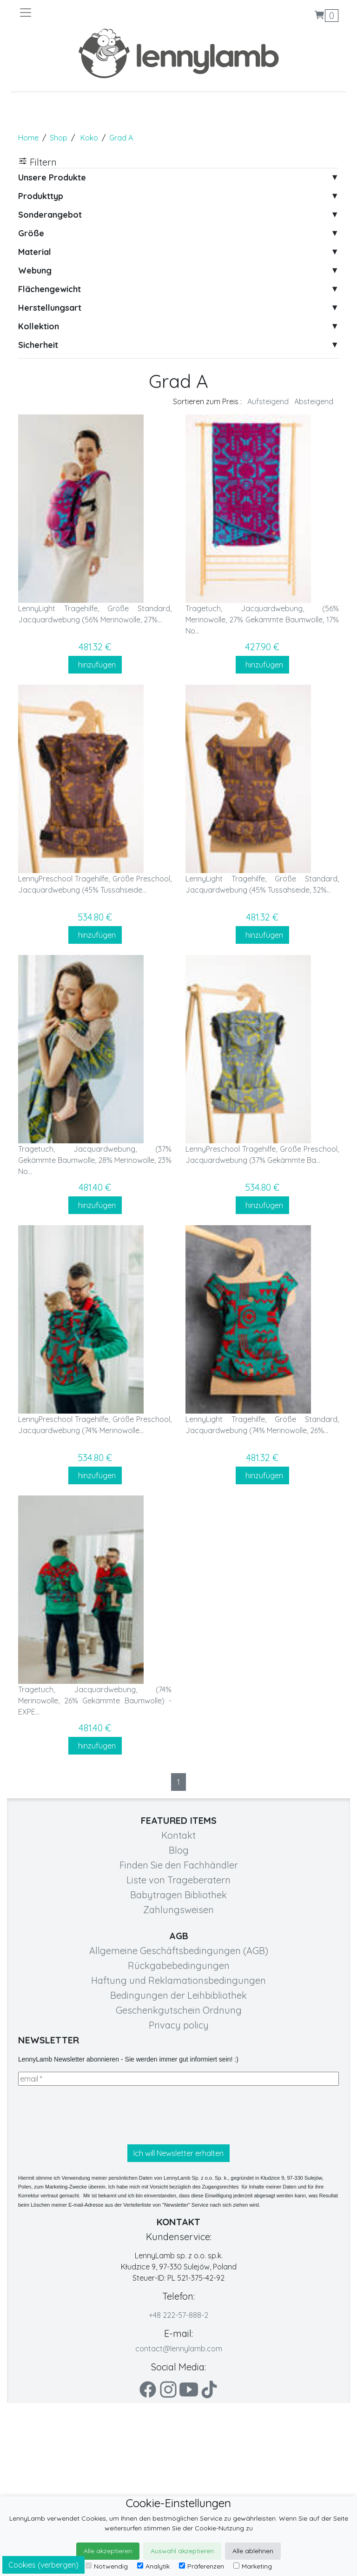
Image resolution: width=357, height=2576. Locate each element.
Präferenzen (201, 2566)
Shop (58, 137)
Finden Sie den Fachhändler (178, 1865)
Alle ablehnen (252, 2551)
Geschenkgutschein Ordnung (179, 2010)
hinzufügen (95, 664)
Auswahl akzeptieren (182, 2551)
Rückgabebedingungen (179, 1965)
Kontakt (178, 1835)
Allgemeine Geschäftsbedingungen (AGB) (178, 1950)
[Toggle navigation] (98, 12)
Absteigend (313, 401)
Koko (89, 137)
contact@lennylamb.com (178, 2348)
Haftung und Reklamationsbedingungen (178, 1980)
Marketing (252, 2566)
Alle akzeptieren (108, 2551)
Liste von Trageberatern (178, 1880)
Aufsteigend (268, 401)
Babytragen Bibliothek (178, 1895)
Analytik (153, 2566)
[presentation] (88, 2115)
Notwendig (107, 2566)
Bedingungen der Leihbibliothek (178, 1995)
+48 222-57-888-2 (178, 2315)
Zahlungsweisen (178, 1909)
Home (28, 137)
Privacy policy (179, 2025)
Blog (179, 1850)
